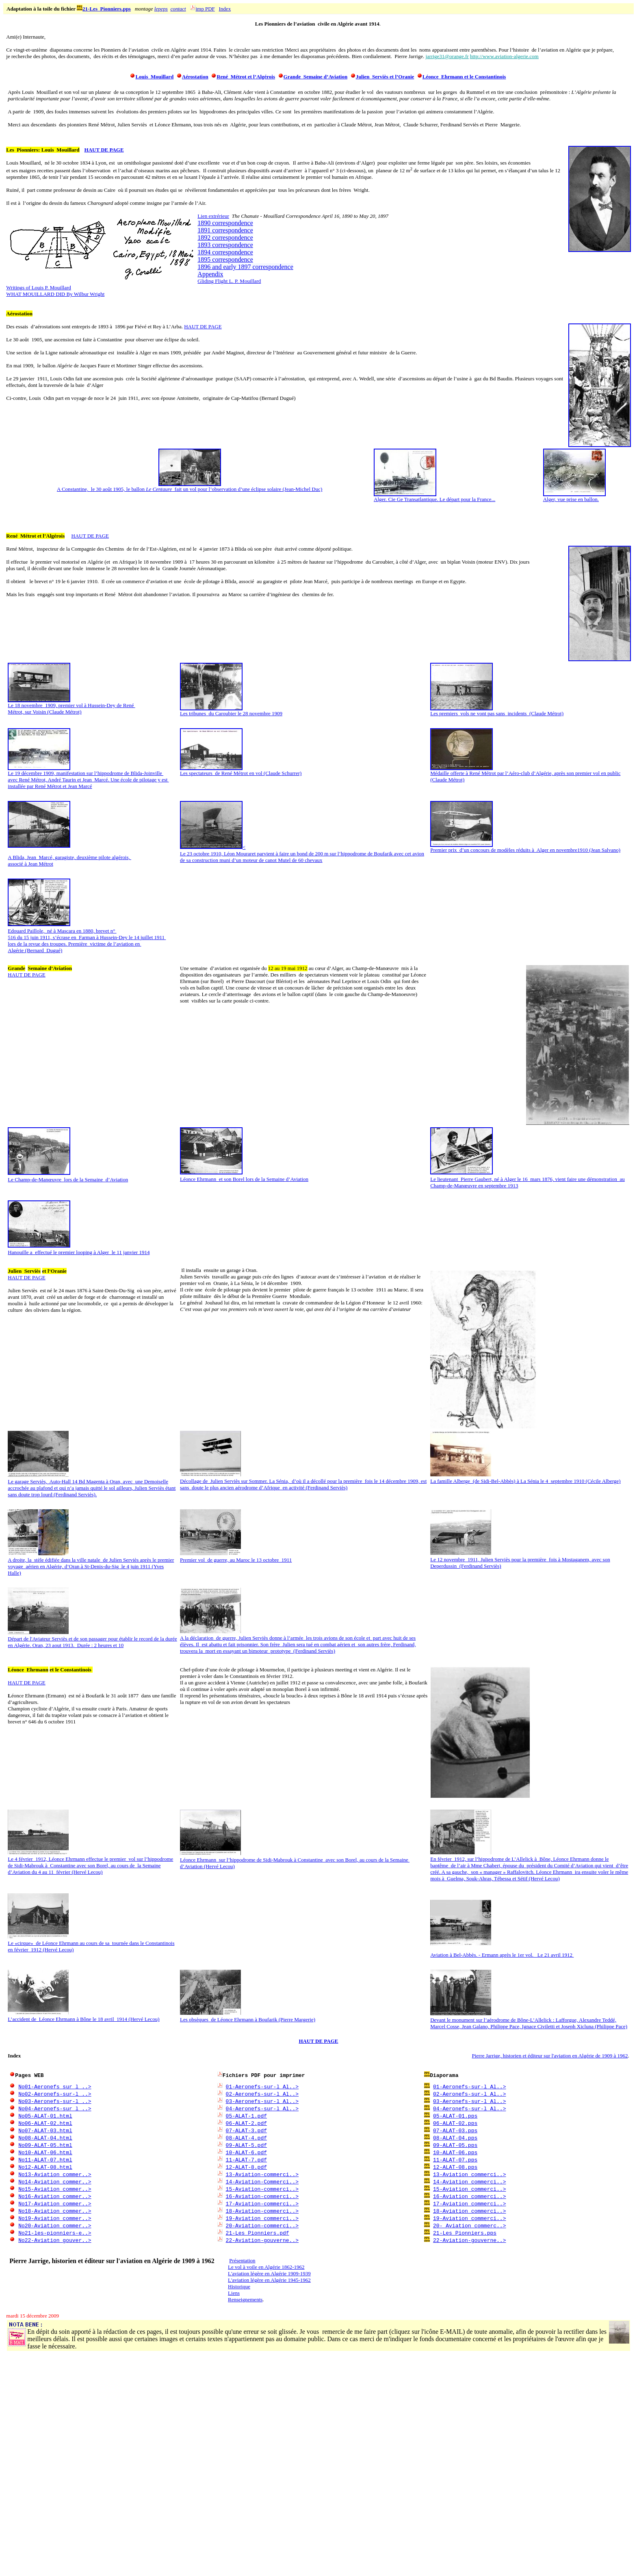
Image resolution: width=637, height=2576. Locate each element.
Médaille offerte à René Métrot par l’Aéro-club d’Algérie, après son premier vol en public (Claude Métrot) (525, 774)
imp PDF (204, 9)
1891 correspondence (225, 230)
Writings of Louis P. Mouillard (38, 287)
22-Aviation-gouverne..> (262, 2240)
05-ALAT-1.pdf (246, 2115)
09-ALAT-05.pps (455, 2144)
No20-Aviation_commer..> (54, 2225)
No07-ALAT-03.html (45, 2130)
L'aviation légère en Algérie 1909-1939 (269, 2273)
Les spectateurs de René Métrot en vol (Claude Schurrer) (240, 770)
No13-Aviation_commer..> (54, 2174)
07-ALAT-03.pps (455, 2130)
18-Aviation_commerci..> (469, 2210)
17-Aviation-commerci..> (262, 2203)
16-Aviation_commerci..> (469, 2196)
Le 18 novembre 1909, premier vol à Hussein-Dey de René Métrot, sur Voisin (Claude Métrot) (71, 706)
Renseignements (245, 2299)
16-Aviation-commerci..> (262, 2196)
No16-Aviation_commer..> (54, 2196)
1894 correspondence (225, 252)
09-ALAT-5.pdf (246, 2144)
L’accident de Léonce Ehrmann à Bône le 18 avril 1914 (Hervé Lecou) (83, 2019)
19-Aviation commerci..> (262, 2218)
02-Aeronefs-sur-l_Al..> (262, 2093)
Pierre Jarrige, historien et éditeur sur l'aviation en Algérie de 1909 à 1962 (550, 2056)
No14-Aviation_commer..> (54, 2181)
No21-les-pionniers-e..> (54, 2232)
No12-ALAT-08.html (45, 2166)
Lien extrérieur (213, 216)
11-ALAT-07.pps (455, 2159)
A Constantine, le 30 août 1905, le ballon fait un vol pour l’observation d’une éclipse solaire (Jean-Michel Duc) (189, 486)
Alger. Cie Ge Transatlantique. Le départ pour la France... (434, 496)
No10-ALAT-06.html (45, 2152)
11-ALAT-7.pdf (246, 2159)
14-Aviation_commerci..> (469, 2181)
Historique (239, 2286)
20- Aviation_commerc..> (469, 2225)
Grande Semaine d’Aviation (316, 77)
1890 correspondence (225, 222)
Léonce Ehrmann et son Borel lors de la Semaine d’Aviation (244, 1179)
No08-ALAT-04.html (45, 2137)
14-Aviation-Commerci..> (262, 2181)
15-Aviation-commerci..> (262, 2188)
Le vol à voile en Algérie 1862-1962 (266, 2267)
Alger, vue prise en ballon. (574, 496)
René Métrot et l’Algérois (246, 77)
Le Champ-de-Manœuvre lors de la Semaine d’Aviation (68, 1179)
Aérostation (195, 77)
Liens (234, 2293)
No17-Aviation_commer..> (54, 2203)
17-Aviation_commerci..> (469, 2203)
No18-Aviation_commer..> (54, 2210)
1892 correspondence (225, 237)
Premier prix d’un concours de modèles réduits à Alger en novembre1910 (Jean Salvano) (525, 847)
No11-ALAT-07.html (45, 2159)
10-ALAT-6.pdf (246, 2152)
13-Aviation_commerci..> (469, 2174)
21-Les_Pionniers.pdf (257, 2232)
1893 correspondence (225, 244)
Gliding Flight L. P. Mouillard (229, 281)
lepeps (161, 9)
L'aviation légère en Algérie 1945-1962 (269, 2280)
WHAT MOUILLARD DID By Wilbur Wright (55, 294)
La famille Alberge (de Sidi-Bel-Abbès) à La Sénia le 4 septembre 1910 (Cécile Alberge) (525, 1481)
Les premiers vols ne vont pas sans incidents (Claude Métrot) (496, 710)
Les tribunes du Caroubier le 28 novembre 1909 (231, 710)
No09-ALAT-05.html (45, 2144)
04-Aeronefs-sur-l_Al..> (262, 2108)
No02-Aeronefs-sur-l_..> (54, 2093)
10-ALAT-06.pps (455, 2152)
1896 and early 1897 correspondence (245, 266)
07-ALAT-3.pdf (246, 2130)
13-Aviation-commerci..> (262, 2174)
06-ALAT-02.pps (455, 2123)
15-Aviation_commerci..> (469, 2188)
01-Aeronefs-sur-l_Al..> (262, 2086)
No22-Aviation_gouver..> (54, 2240)
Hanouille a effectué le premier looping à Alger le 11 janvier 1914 (79, 1252)
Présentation (242, 2260)
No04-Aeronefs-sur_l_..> (54, 2108)
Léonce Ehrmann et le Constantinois (464, 77)
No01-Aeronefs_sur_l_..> (54, 2086)
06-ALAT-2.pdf (246, 2123)
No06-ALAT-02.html (45, 2123)
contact (178, 9)
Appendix (210, 274)
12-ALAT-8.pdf (246, 2166)
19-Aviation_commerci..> (469, 2218)
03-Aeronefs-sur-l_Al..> (262, 2101)
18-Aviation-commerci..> (262, 2210)
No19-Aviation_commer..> (54, 2218)
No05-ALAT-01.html (45, 2115)
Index (225, 9)
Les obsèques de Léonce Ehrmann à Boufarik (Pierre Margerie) (247, 2019)
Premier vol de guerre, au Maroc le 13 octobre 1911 (236, 1560)
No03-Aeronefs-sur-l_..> (54, 2101)
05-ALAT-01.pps (455, 2115)
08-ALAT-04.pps (455, 2137)
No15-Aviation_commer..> (54, 2188)
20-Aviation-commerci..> (262, 2225)
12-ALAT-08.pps (455, 2166)
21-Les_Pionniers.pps (106, 9)
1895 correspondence (225, 259)
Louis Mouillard (154, 77)
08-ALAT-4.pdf (246, 2137)
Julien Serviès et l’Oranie (385, 77)
